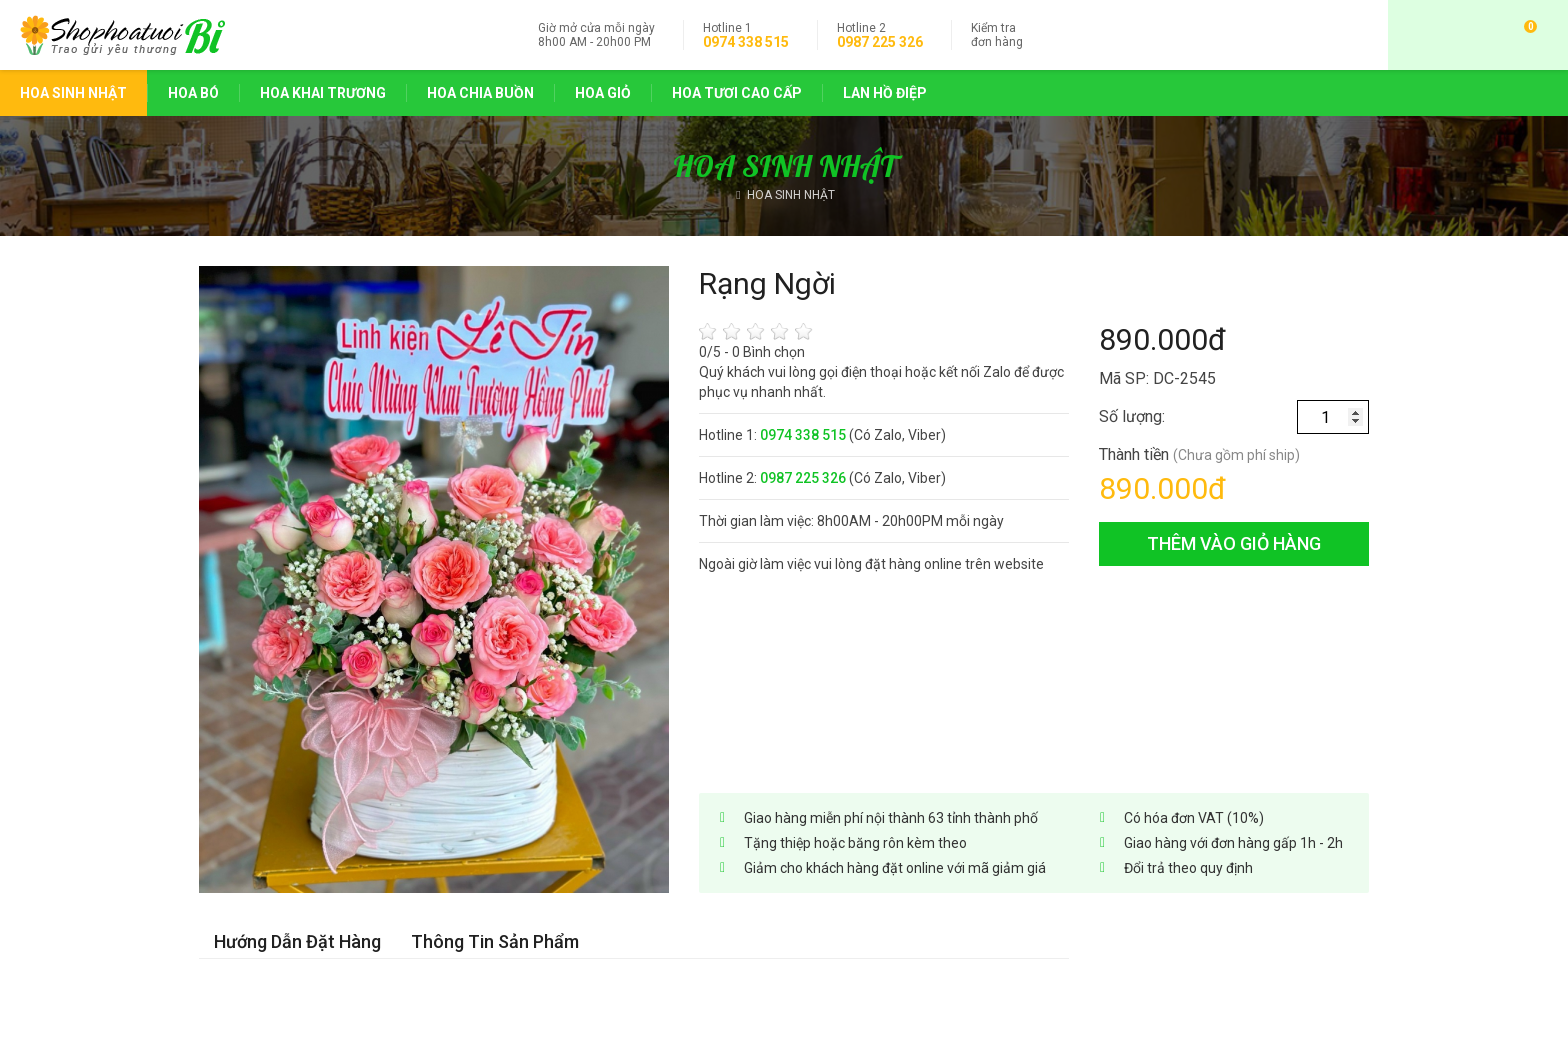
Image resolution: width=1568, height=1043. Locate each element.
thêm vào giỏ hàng (1234, 543)
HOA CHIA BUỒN (480, 93)
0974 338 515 (746, 42)
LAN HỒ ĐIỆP (885, 93)
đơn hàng (997, 35)
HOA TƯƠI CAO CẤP (737, 93)
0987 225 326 (880, 42)
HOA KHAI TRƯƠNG (323, 93)
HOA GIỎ (603, 93)
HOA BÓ (193, 93)
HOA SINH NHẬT (73, 93)
